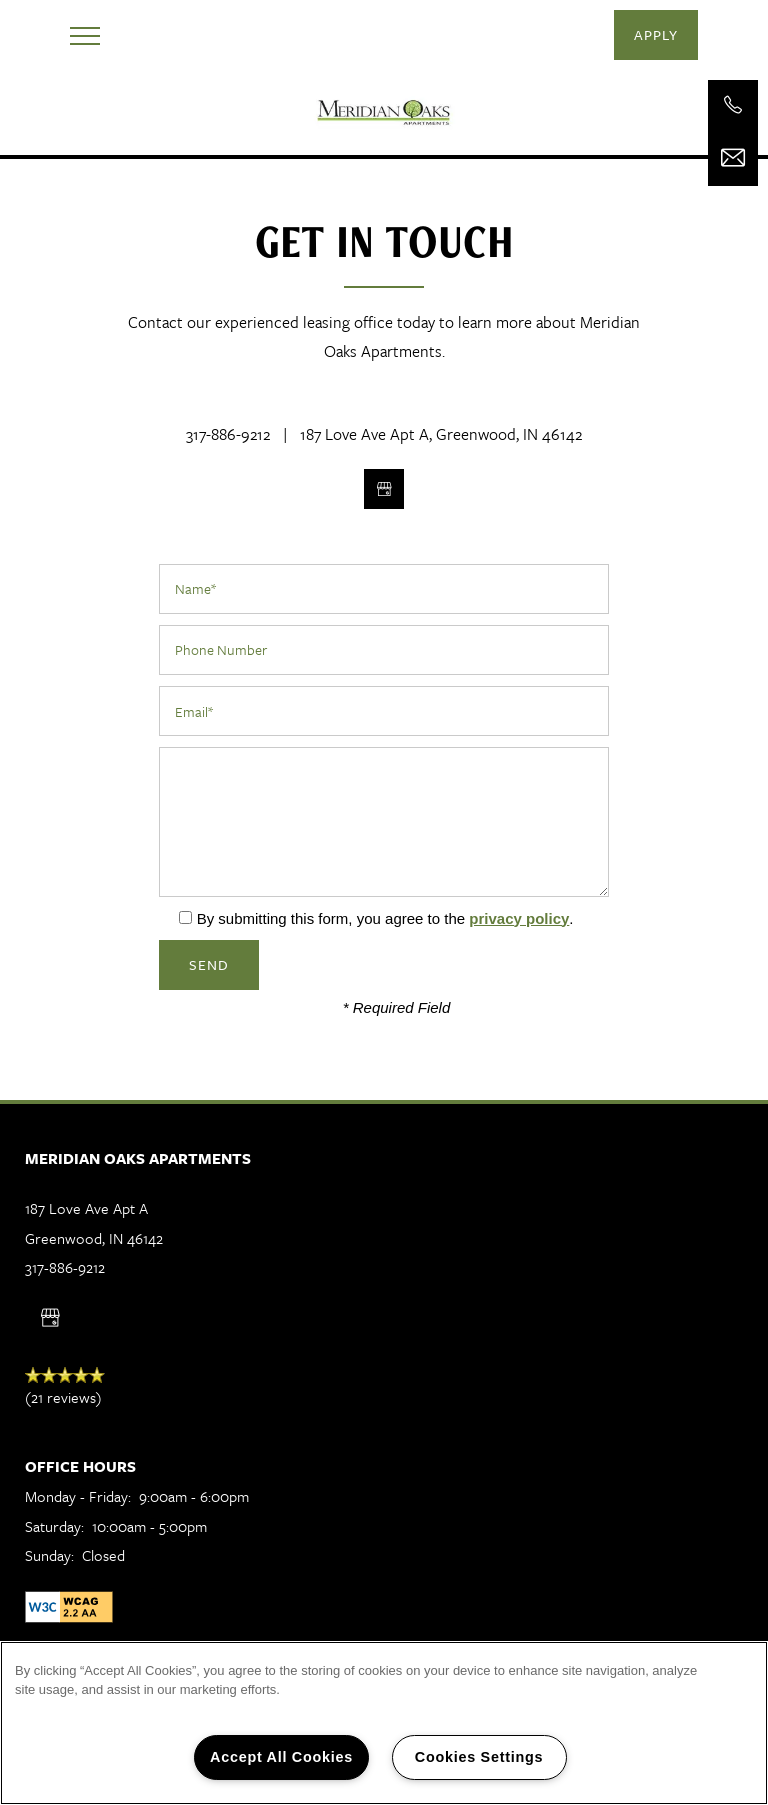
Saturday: (54, 1526)
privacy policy (519, 918)
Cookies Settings (479, 1757)
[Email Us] (733, 158)
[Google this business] (384, 489)
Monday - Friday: (78, 1496)
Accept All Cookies (281, 1757)
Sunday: (49, 1555)
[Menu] (85, 35)
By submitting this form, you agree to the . (385, 918)
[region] (384, 1723)
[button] (656, 35)
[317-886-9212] (733, 105)
